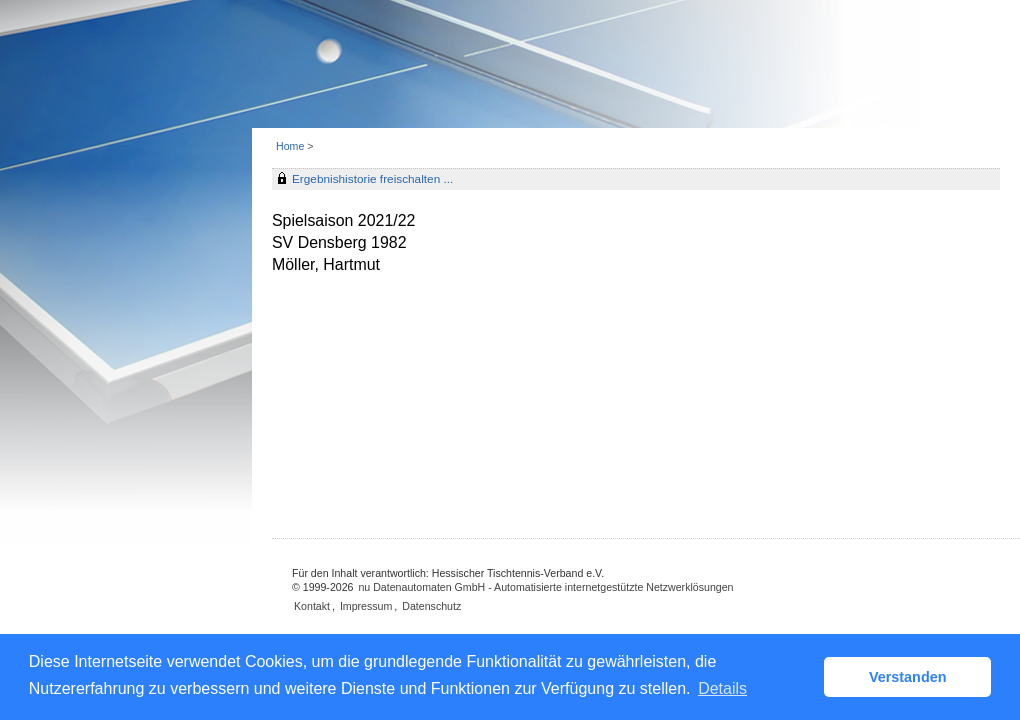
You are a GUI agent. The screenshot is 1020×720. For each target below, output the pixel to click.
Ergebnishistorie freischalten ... (372, 179)
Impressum (366, 606)
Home (290, 146)
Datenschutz (431, 606)
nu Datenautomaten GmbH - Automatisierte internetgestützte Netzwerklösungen (545, 587)
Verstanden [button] (908, 677)
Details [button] (722, 688)
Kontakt (312, 606)
